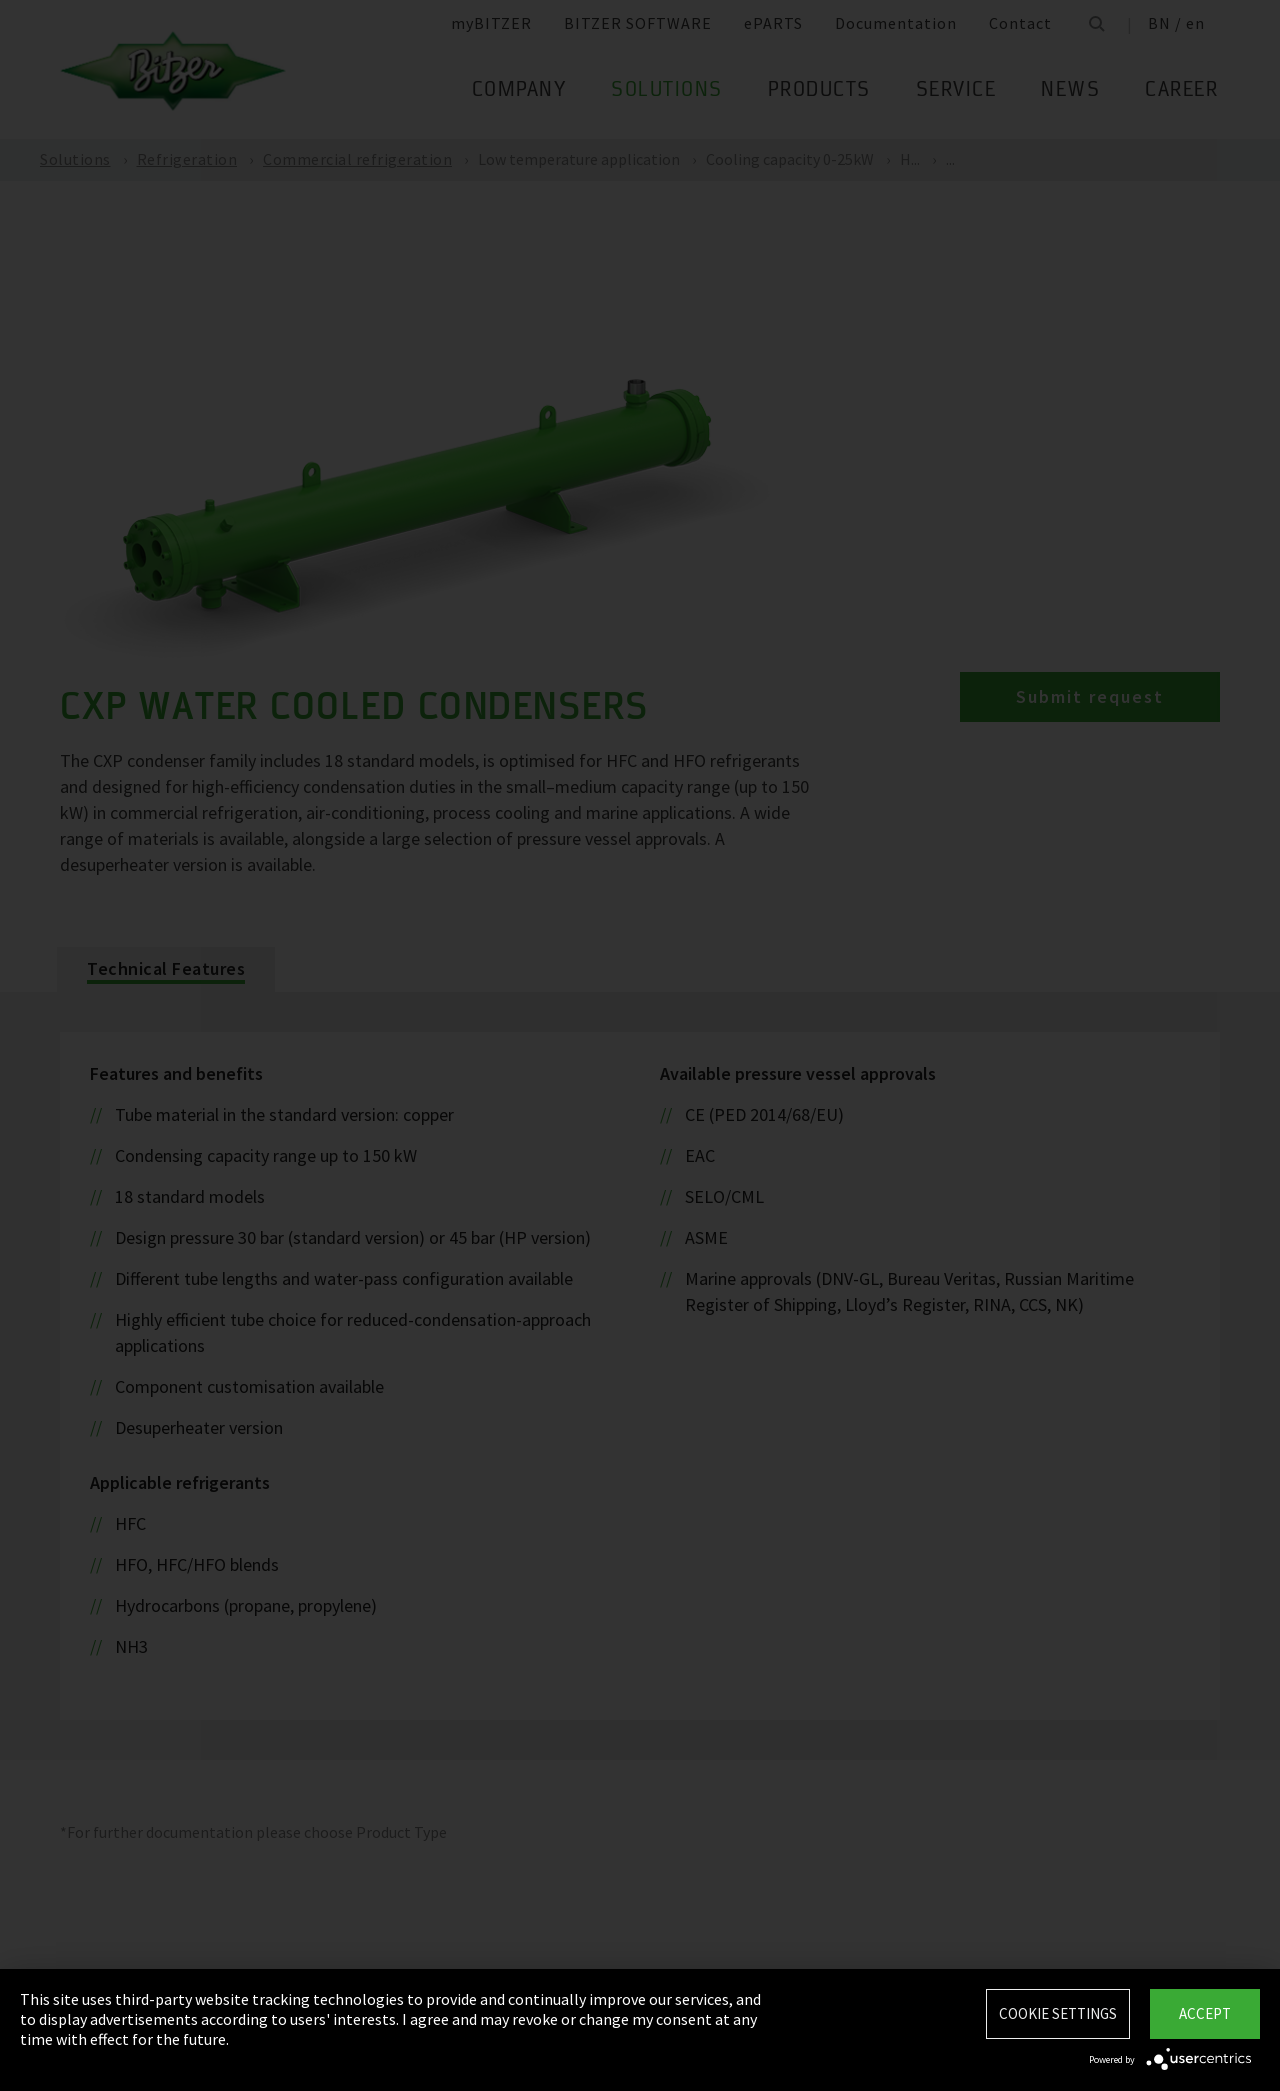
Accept (1205, 2013)
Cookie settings (1058, 2013)
